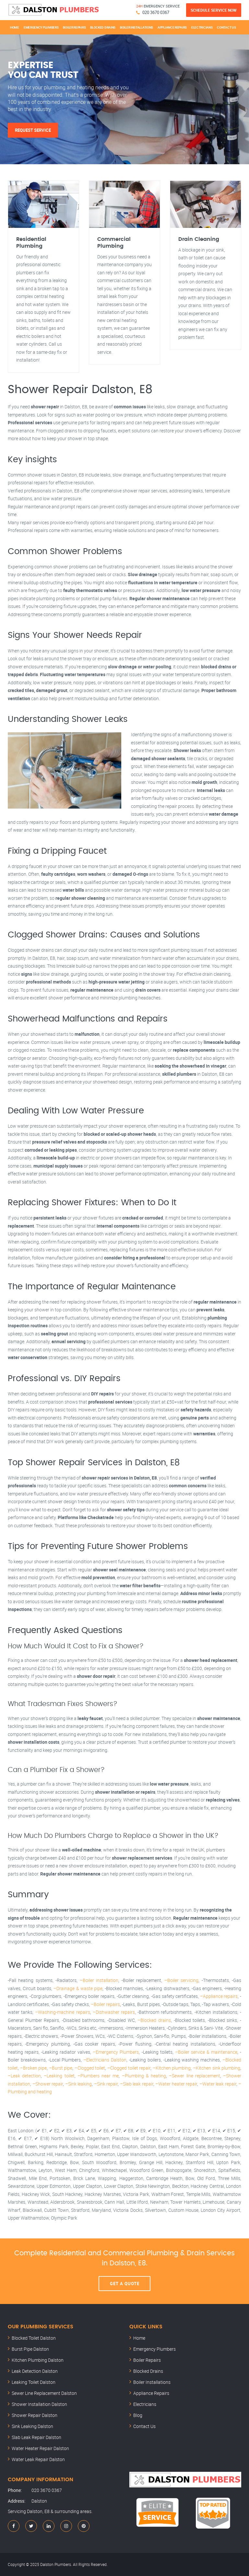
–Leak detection (24, 2076)
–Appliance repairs (219, 1996)
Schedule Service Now (214, 10)
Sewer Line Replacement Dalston (44, 2393)
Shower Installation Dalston (39, 2404)
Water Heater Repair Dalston (40, 2448)
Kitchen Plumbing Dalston (38, 2360)
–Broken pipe (33, 2068)
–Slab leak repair (136, 2084)
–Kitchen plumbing (172, 2068)
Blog (137, 2415)
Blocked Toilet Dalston (34, 2338)
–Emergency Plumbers (116, 2052)
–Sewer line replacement (194, 2076)
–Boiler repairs (105, 2004)
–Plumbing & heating (144, 2076)
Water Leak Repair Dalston (38, 2459)
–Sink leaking (78, 2084)
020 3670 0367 (155, 12)
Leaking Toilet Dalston (33, 2382)
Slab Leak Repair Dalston (36, 2437)
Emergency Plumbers (41, 27)
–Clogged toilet (90, 2068)
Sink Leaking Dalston (32, 2426)
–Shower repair (47, 2084)
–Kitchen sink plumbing (216, 2068)
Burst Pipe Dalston (30, 2349)
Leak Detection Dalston (35, 2371)
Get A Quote (124, 2283)
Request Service (33, 130)
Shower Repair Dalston (34, 2415)
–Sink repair (106, 2084)
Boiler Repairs (74, 27)
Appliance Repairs (172, 27)
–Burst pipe (61, 2068)
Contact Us (226, 27)
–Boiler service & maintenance (206, 2052)
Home (14, 27)
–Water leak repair (217, 2084)
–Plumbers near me (98, 2076)
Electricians (201, 27)
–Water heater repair (176, 2084)
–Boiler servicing (181, 1980)
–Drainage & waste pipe (77, 1988)
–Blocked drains (154, 2020)
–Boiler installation (99, 1980)
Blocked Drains (102, 27)
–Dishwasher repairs (114, 2012)
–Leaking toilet (59, 2076)
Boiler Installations (136, 27)
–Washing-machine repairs (62, 2012)
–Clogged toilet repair (128, 2068)
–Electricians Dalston (104, 2060)
